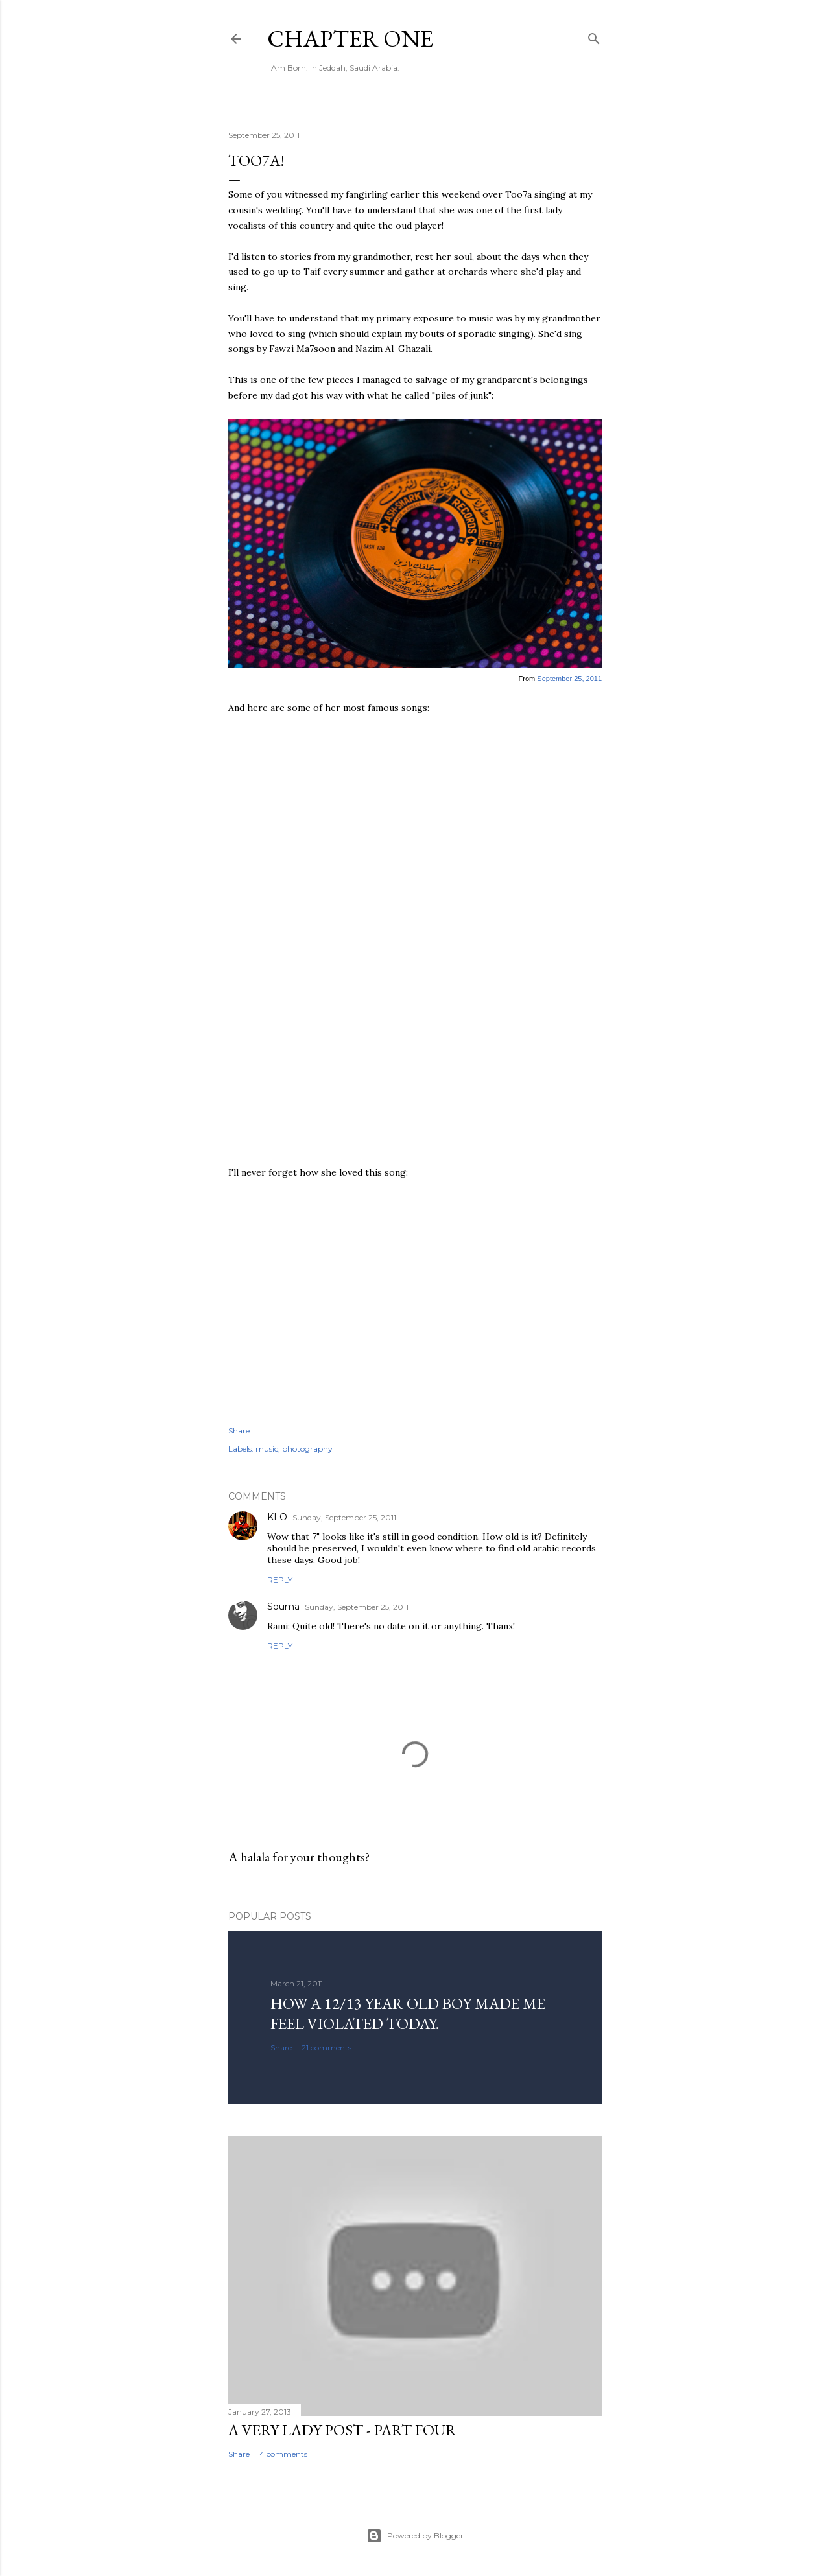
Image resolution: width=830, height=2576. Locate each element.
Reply (279, 1579)
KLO (277, 1517)
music (266, 1449)
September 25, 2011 (569, 678)
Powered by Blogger (415, 2536)
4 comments (283, 2454)
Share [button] (239, 1430)
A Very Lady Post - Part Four (342, 2430)
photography (307, 1449)
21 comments (326, 2047)
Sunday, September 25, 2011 (344, 1517)
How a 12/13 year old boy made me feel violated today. (407, 2013)
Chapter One (350, 38)
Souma (283, 1606)
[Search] (594, 36)
